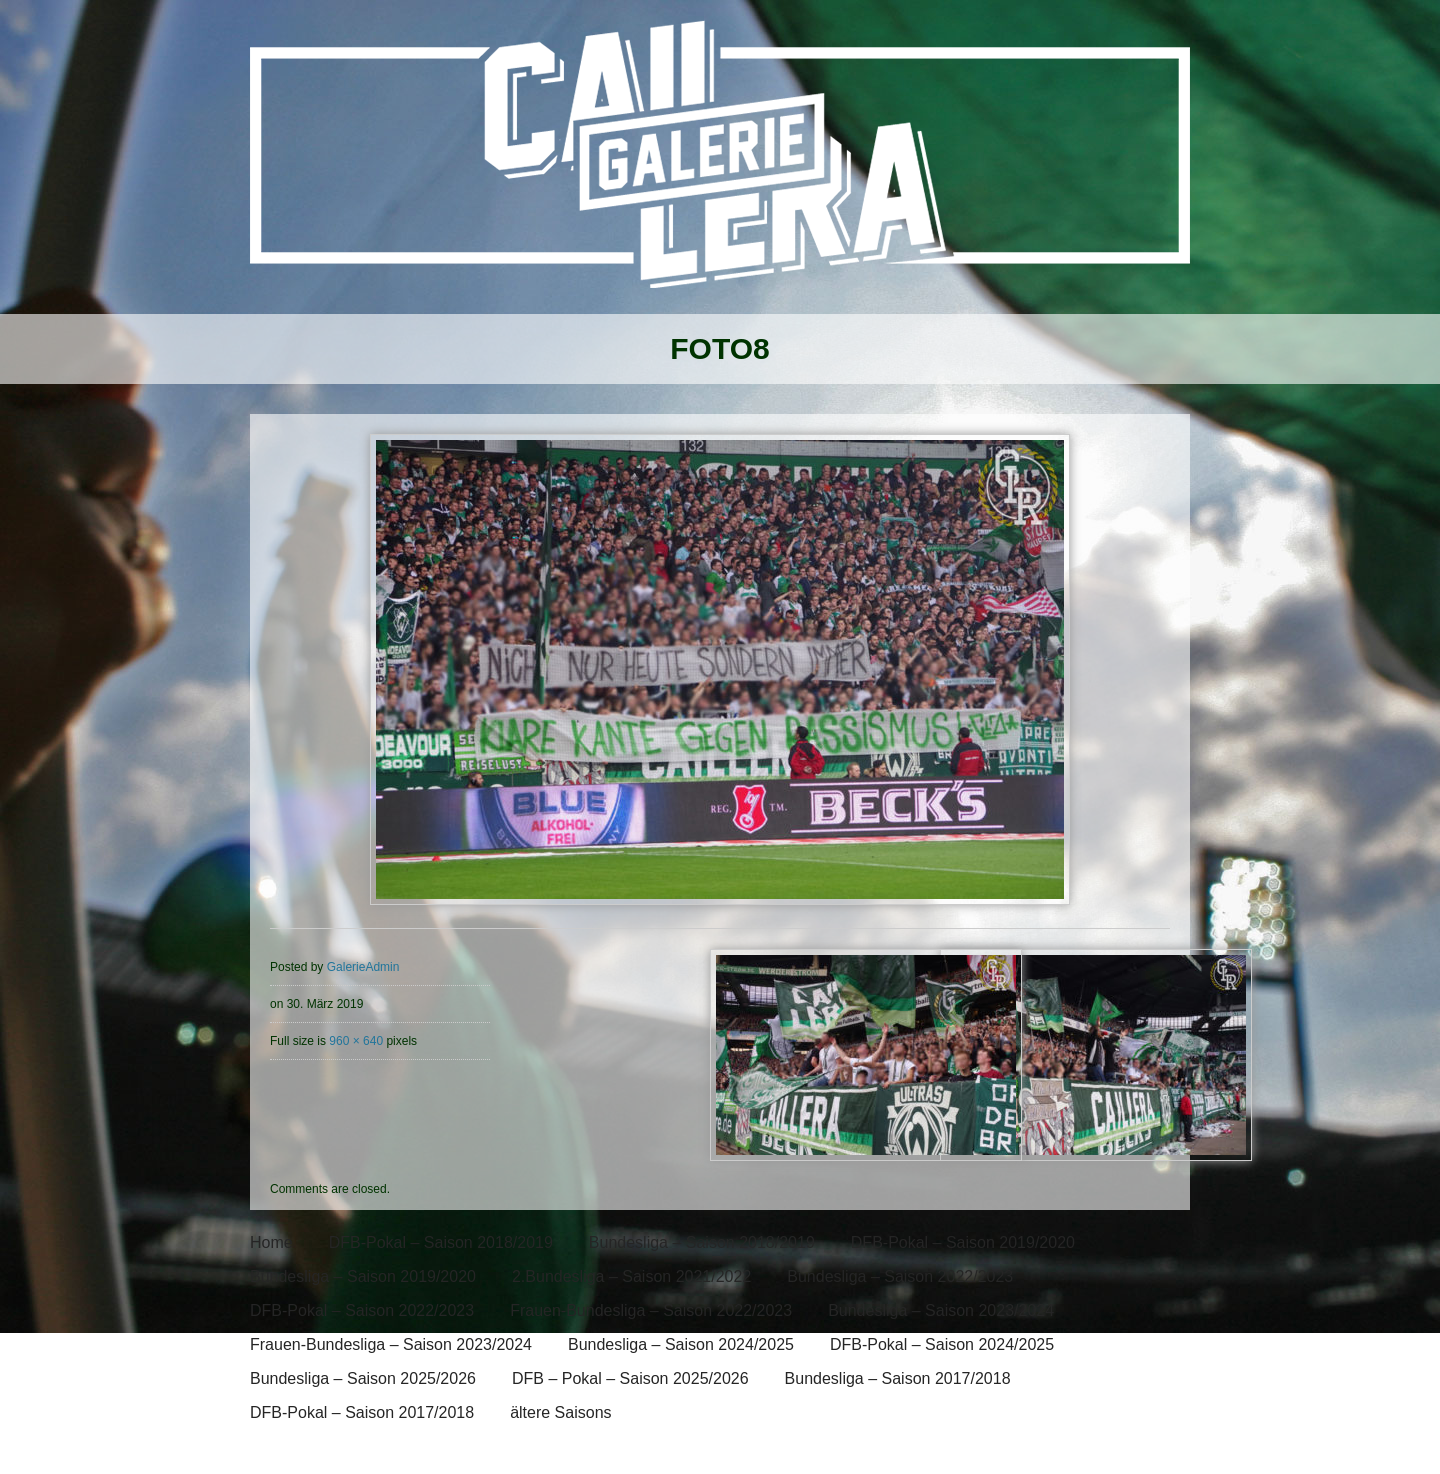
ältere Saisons (560, 1412)
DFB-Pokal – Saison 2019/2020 (963, 1242)
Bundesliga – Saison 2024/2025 (681, 1344)
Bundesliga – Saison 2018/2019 (702, 1242)
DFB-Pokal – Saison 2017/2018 (362, 1412)
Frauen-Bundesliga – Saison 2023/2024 (391, 1344)
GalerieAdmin (363, 967)
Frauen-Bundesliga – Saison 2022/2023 (651, 1310)
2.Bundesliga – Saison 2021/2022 (631, 1276)
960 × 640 (356, 1041)
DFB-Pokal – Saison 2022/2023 (362, 1310)
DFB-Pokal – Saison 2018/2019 (441, 1242)
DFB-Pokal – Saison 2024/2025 (942, 1344)
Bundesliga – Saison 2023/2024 (941, 1310)
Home (271, 1242)
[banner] (720, 167)
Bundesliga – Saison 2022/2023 (900, 1276)
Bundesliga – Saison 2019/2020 (363, 1276)
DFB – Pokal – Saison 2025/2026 (630, 1378)
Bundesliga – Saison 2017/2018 (898, 1378)
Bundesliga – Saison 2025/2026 (363, 1378)
